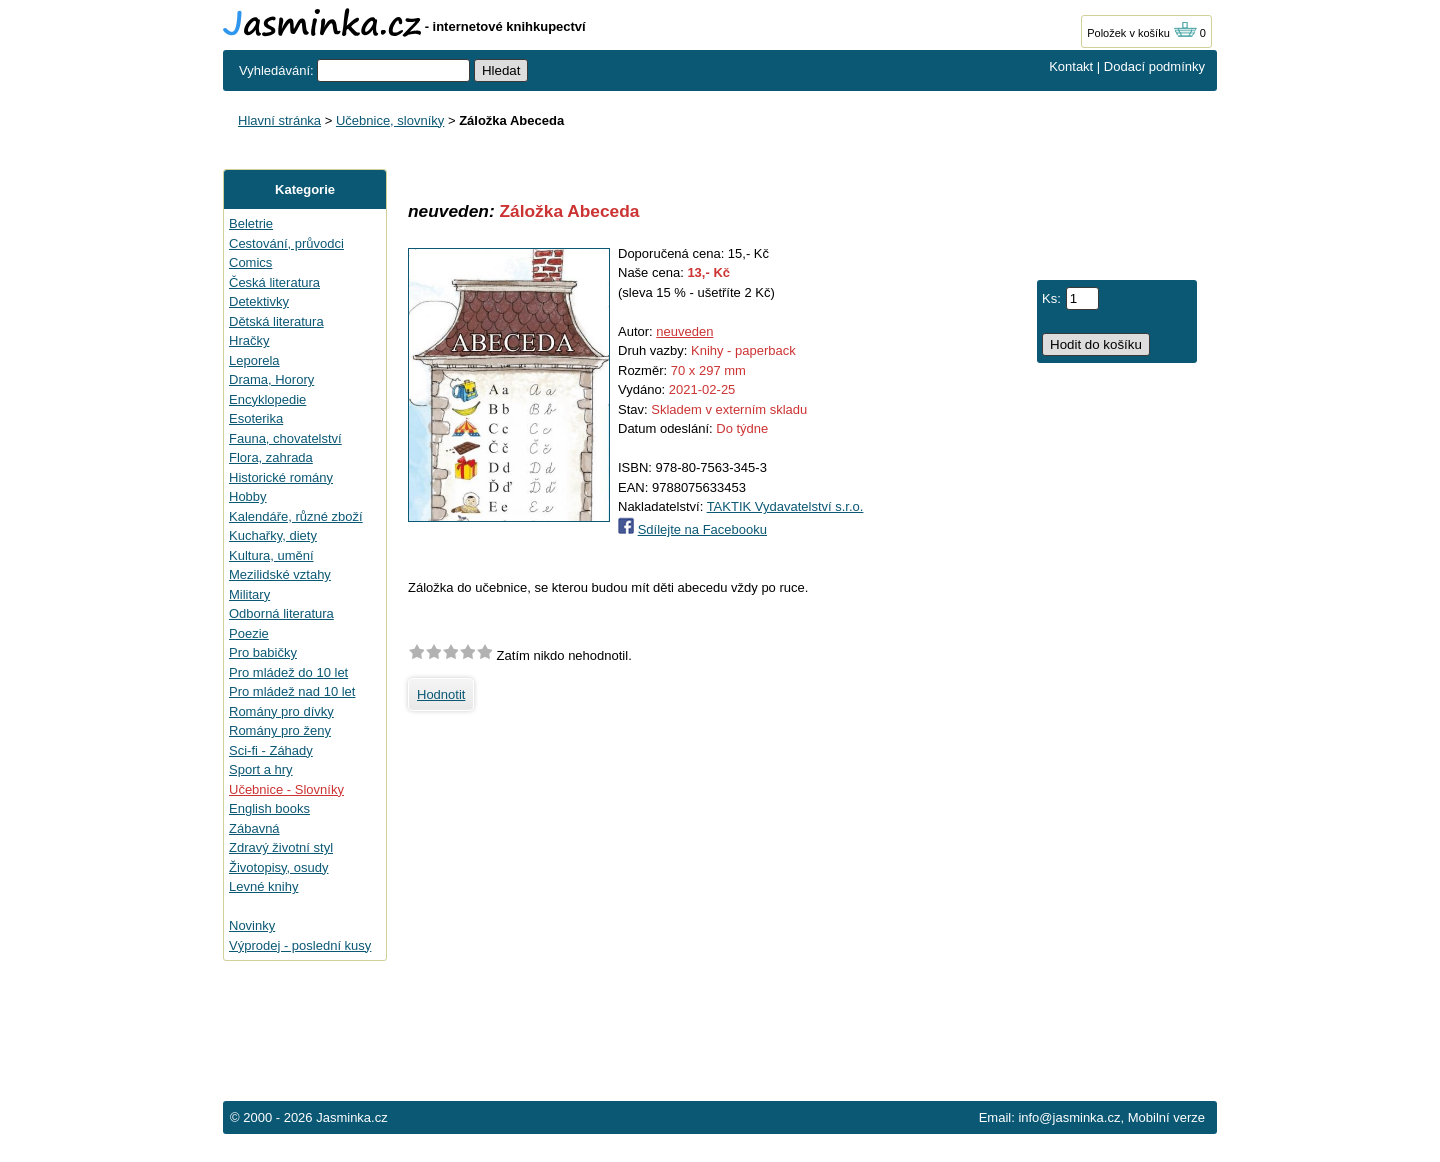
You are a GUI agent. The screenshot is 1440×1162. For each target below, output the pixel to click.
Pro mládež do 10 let (288, 672)
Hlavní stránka (279, 120)
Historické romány (281, 477)
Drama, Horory (271, 379)
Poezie (249, 633)
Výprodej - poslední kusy (300, 945)
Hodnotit (441, 694)
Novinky (252, 925)
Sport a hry (261, 769)
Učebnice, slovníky (390, 120)
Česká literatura (274, 282)
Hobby (248, 496)
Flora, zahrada (271, 457)
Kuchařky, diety (273, 535)
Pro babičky (263, 652)
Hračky (249, 340)
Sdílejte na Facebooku (702, 529)
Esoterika (256, 418)
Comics (250, 262)
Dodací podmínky (1154, 66)
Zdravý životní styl (281, 847)
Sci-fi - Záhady (271, 750)
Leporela (254, 360)
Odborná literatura (281, 613)
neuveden (684, 331)
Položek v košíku (1142, 33)
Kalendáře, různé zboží (296, 516)
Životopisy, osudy (278, 867)
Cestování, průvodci (286, 243)
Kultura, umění (271, 555)
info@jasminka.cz (1069, 1117)
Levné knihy (263, 886)
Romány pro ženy (280, 730)
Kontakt (1071, 66)
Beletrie (251, 223)
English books (269, 808)
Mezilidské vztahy (280, 574)
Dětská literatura (276, 321)
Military (249, 594)
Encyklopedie (267, 399)
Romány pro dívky (281, 711)
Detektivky (259, 301)
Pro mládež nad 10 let (292, 691)
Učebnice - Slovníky (286, 789)
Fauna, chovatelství (285, 438)
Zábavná (254, 828)
